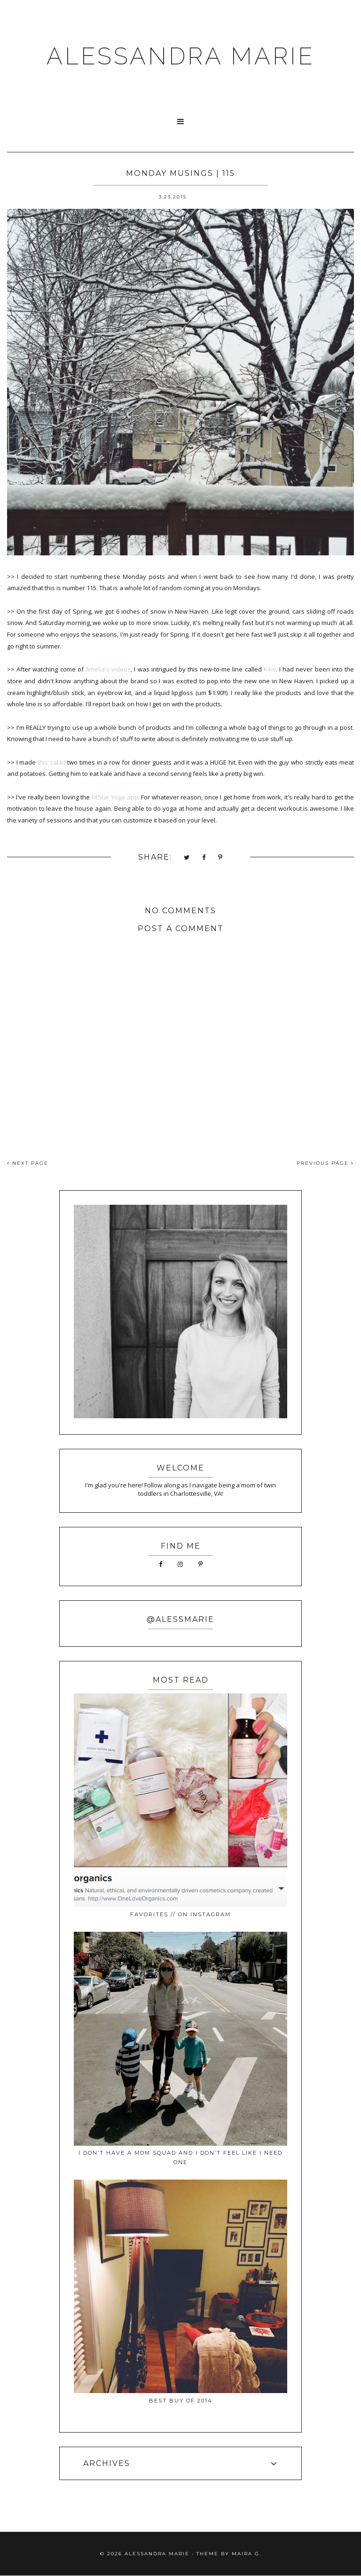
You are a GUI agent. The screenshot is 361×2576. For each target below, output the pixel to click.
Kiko (270, 669)
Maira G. (246, 2554)
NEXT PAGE (27, 1163)
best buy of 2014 (180, 2400)
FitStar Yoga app (115, 797)
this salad (52, 762)
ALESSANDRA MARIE (181, 56)
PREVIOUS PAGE (325, 1163)
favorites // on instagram (180, 1914)
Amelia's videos (108, 669)
